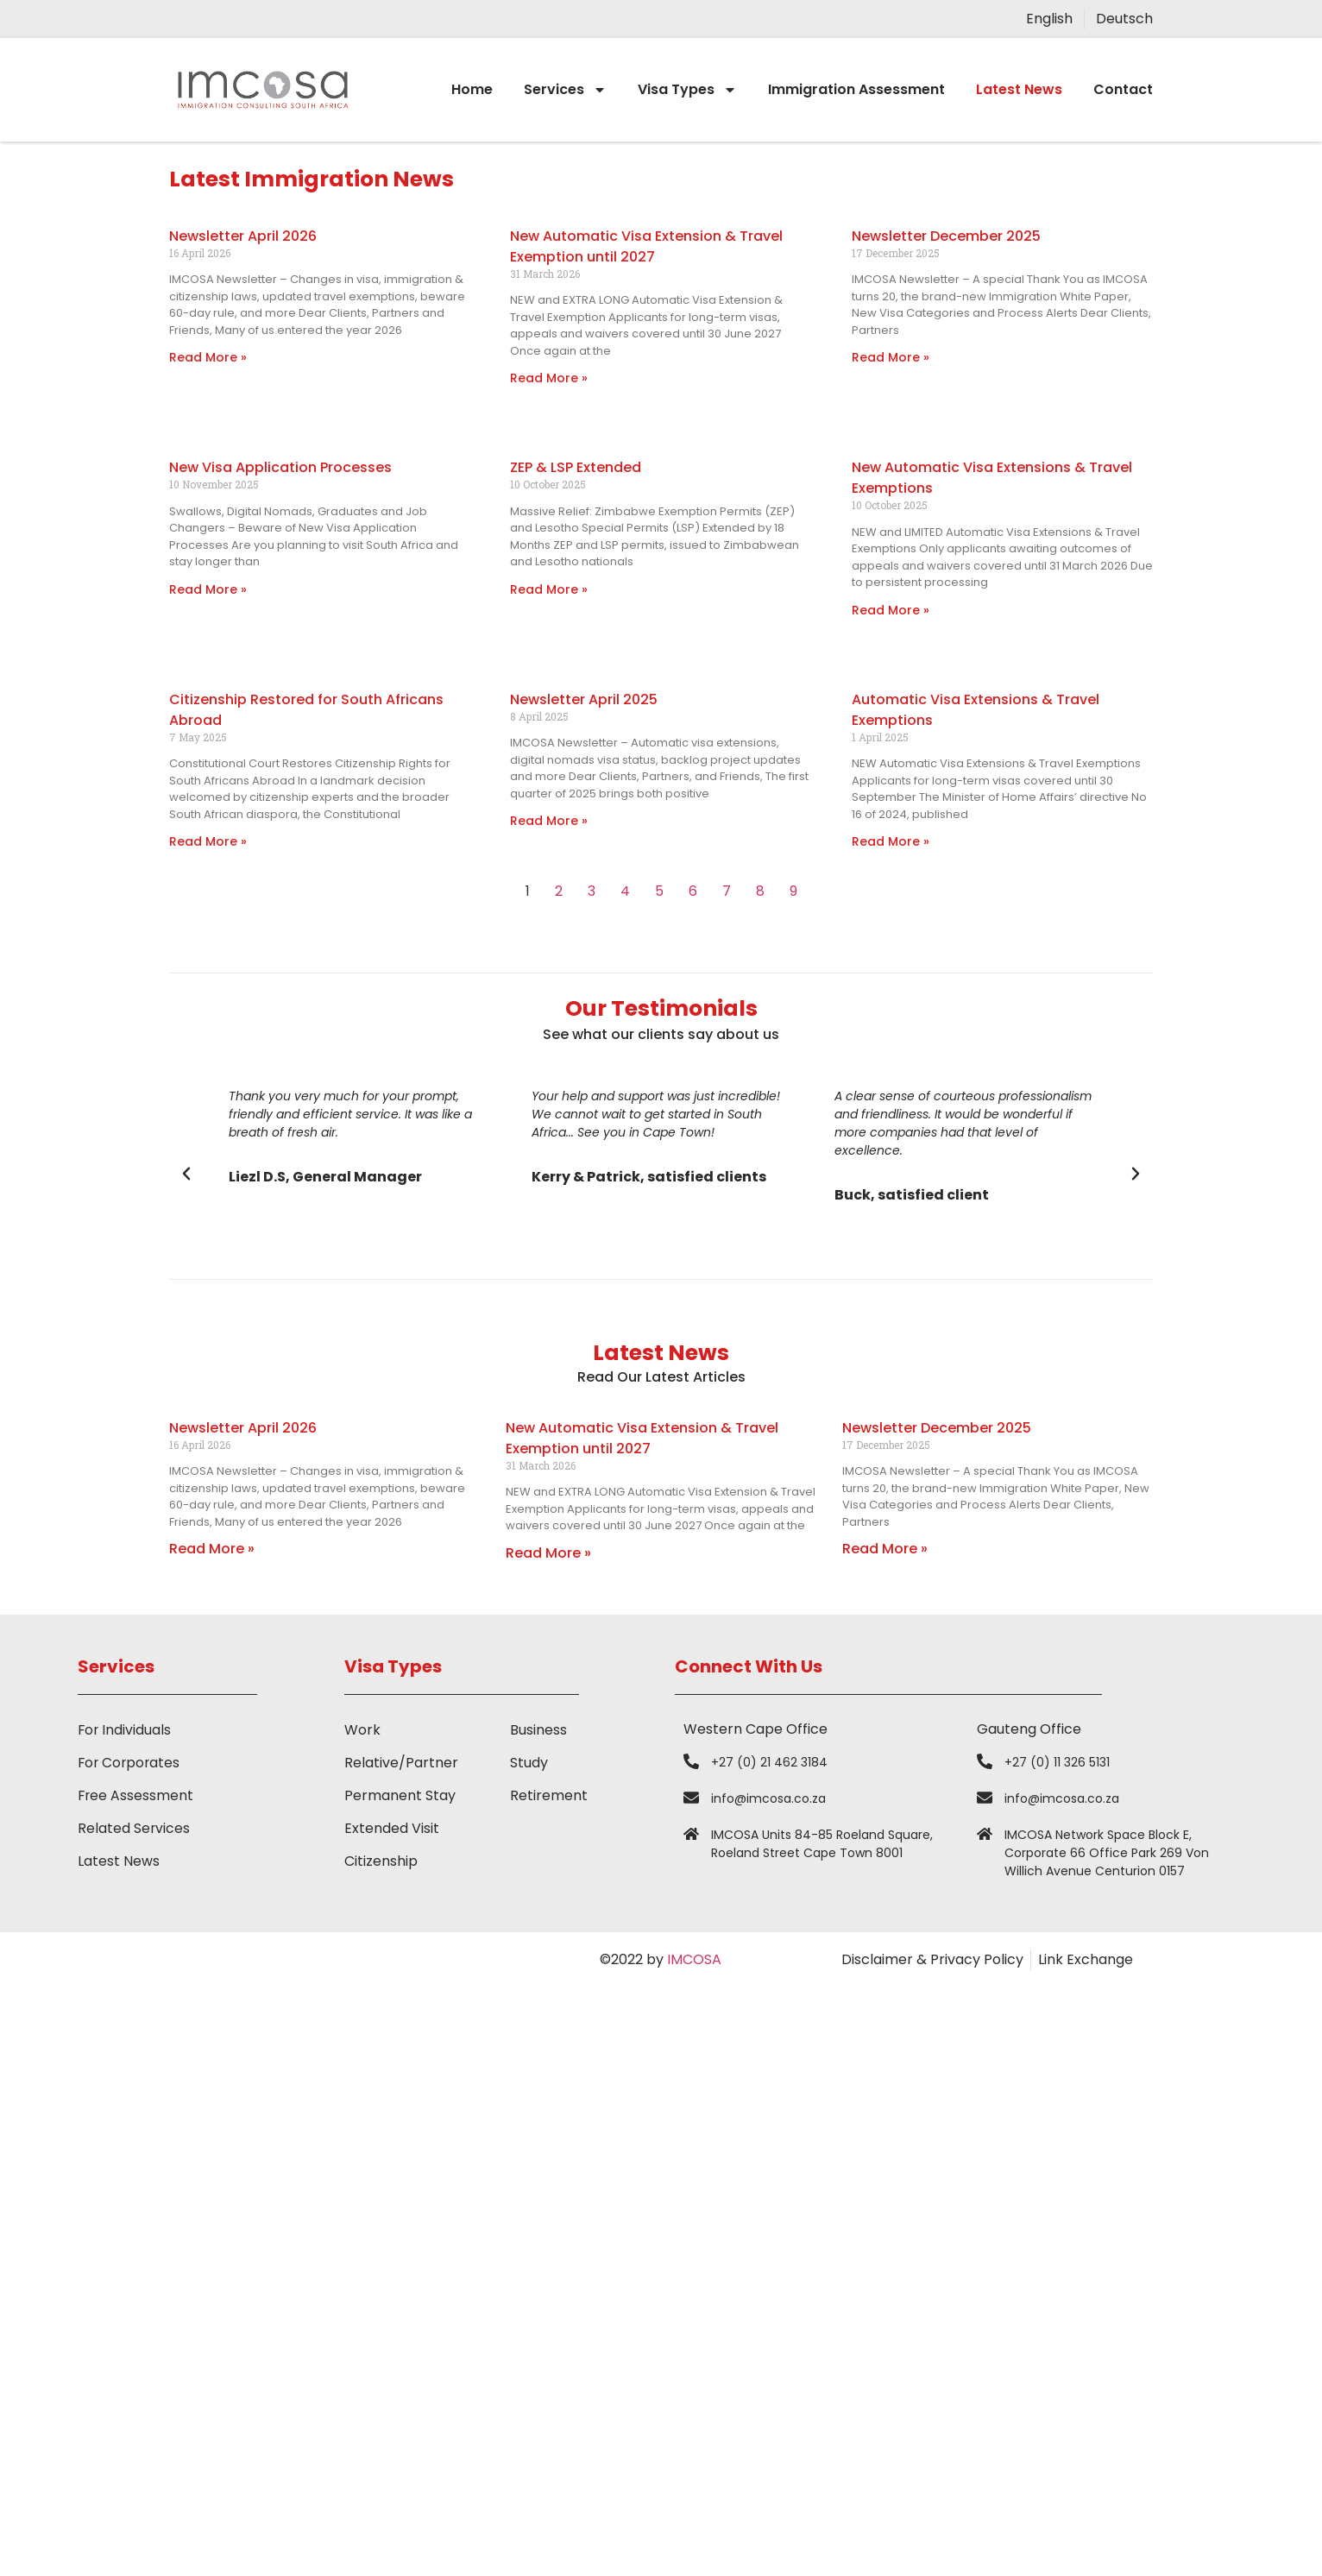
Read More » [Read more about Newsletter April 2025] (549, 820)
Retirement (549, 1795)
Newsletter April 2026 (243, 236)
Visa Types (687, 89)
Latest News (1019, 89)
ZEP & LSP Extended (575, 467)
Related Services (134, 1828)
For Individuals (125, 1730)
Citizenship (381, 1861)
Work (362, 1730)
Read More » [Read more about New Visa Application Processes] (208, 589)
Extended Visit (391, 1828)
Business (538, 1730)
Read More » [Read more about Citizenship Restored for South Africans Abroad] (208, 841)
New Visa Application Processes (280, 467)
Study (529, 1763)
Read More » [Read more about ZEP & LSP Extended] (549, 589)
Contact (1123, 89)
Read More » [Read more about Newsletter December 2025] (890, 357)
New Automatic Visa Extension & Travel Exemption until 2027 (646, 246)
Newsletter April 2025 (584, 699)
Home (472, 89)
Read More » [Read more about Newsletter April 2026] (208, 357)
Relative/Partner (401, 1763)
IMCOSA (694, 1959)
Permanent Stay (400, 1795)
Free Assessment (136, 1795)
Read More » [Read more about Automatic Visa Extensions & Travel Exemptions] (890, 841)
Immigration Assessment (856, 89)
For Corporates (130, 1763)
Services (565, 89)
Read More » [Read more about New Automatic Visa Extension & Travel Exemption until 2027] (549, 378)
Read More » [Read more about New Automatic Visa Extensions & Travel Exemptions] (890, 610)
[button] (186, 1173)
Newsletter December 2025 (946, 236)
